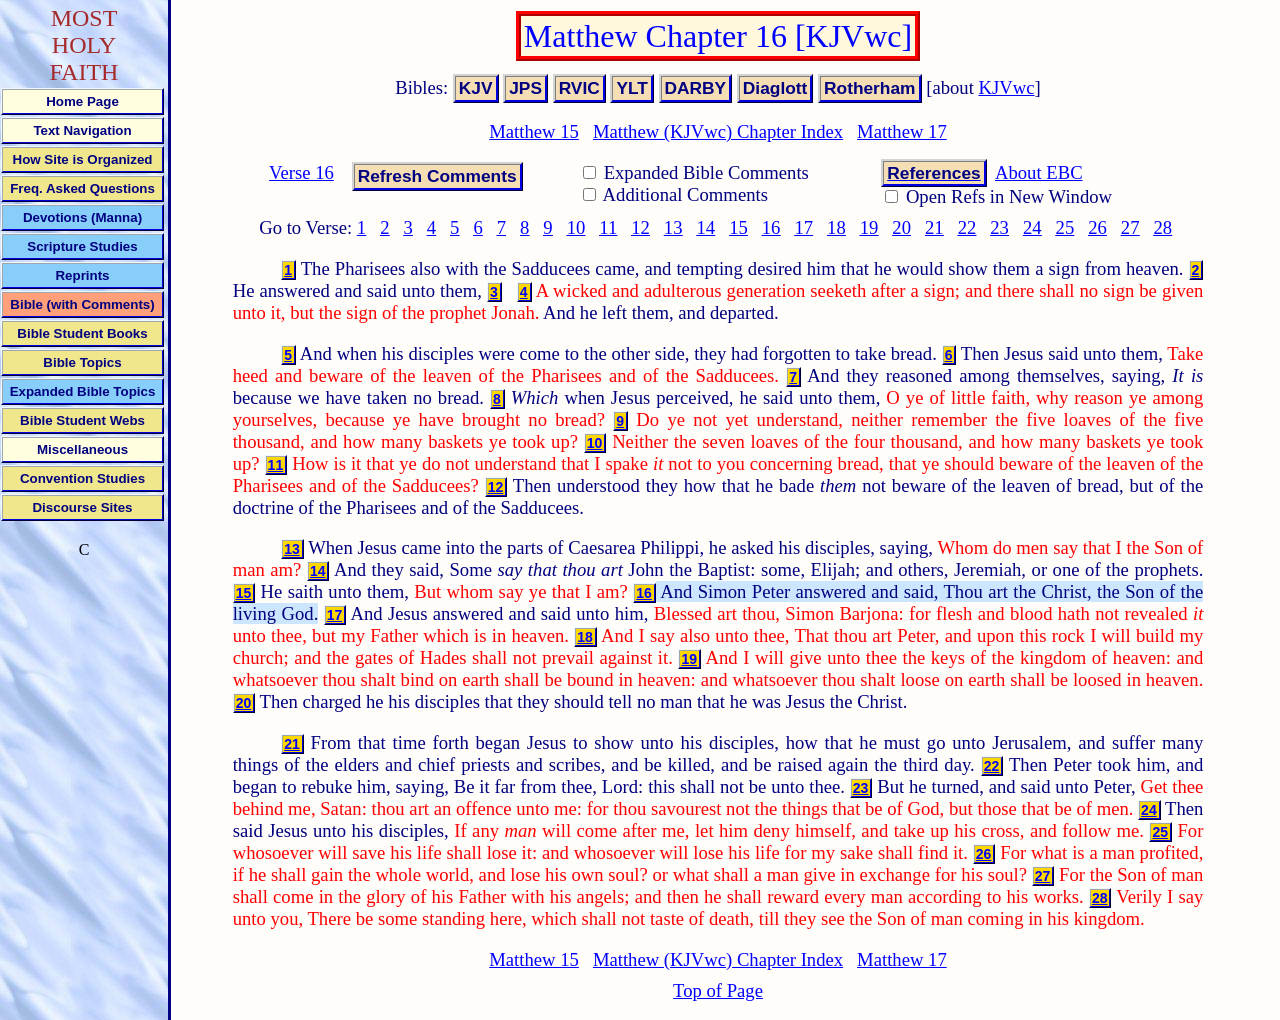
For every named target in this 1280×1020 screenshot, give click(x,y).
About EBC (1039, 172)
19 (869, 227)
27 (1130, 227)
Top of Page (718, 990)
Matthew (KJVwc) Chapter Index (718, 131)
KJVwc (1007, 87)
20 (901, 227)
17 (803, 227)
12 (640, 227)
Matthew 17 (902, 131)
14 (706, 227)
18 (836, 227)
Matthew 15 (534, 131)
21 (934, 227)
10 (576, 227)
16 (771, 227)
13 (673, 227)
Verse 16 (301, 172)
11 (608, 227)
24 (1032, 227)
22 (967, 227)
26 (1097, 227)
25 (1065, 227)
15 (738, 227)
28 (1162, 227)
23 (999, 227)
